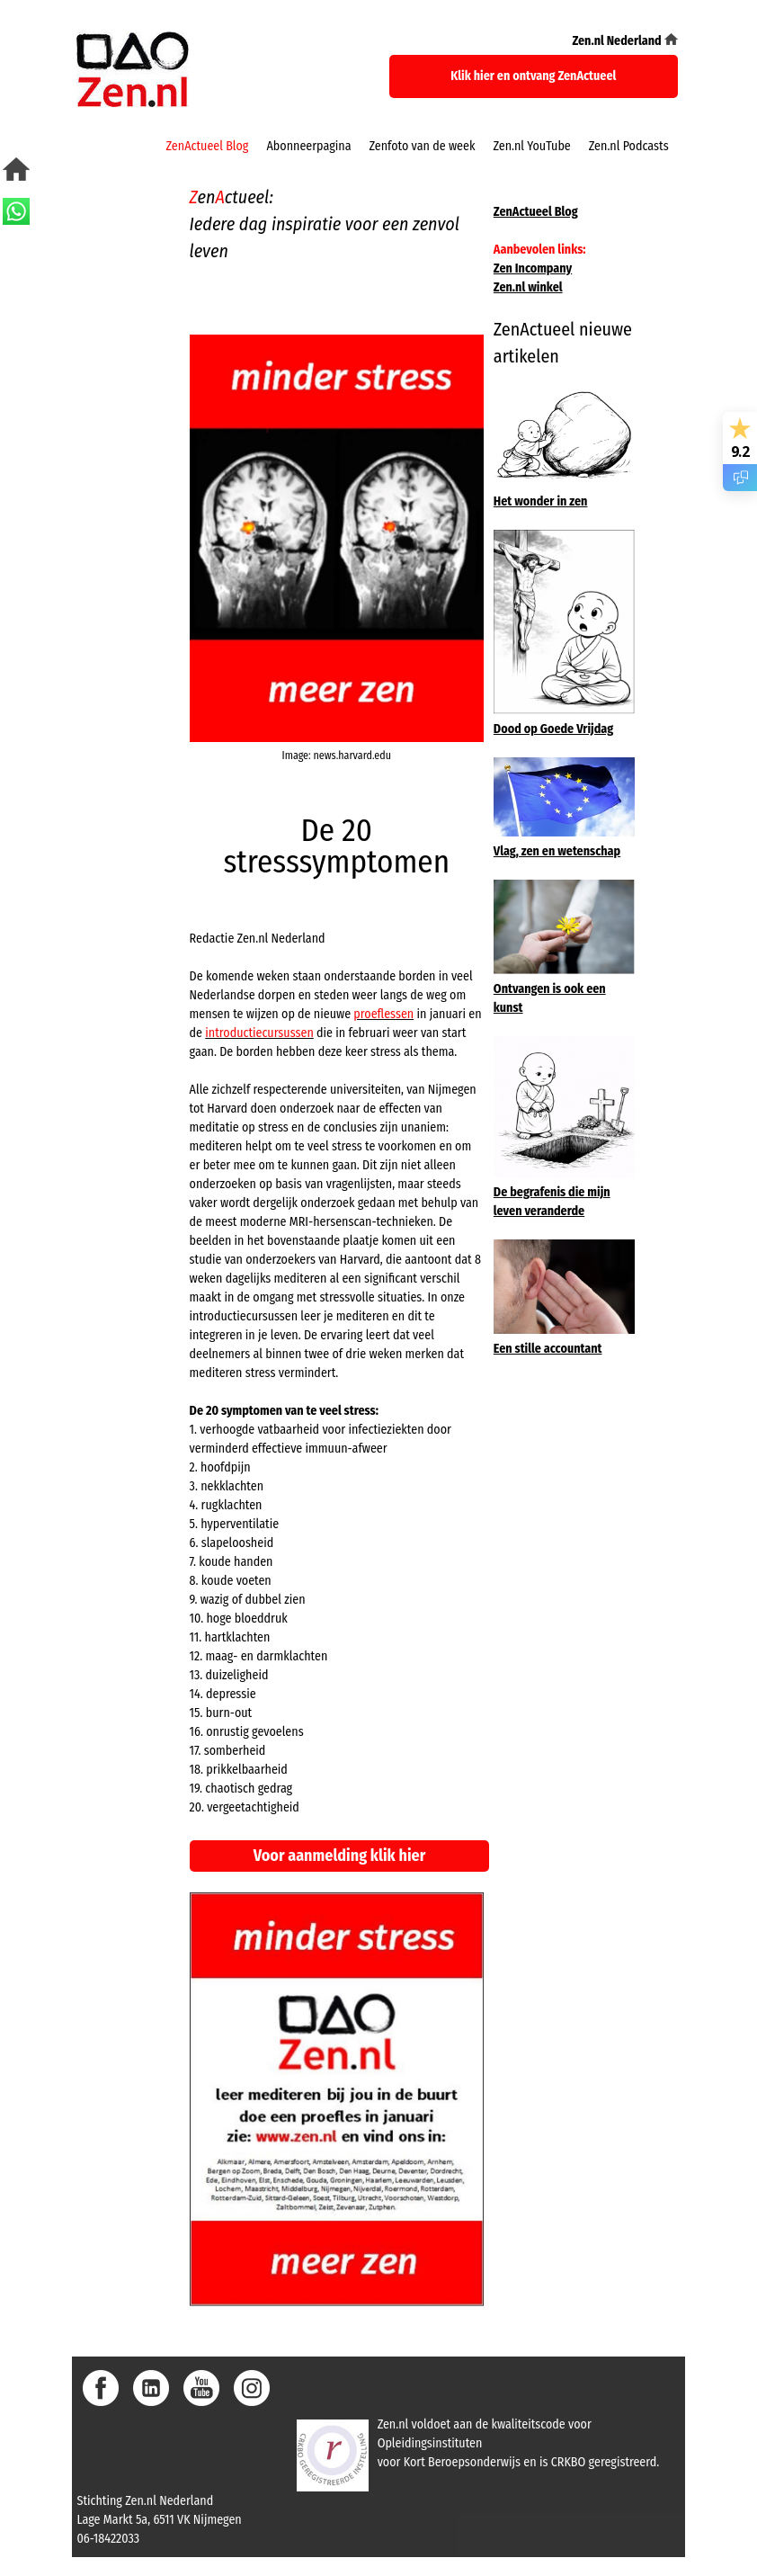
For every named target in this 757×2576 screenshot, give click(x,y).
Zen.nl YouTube (531, 146)
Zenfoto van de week (423, 146)
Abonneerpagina (308, 146)
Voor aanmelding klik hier (340, 1855)
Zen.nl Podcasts (629, 146)
